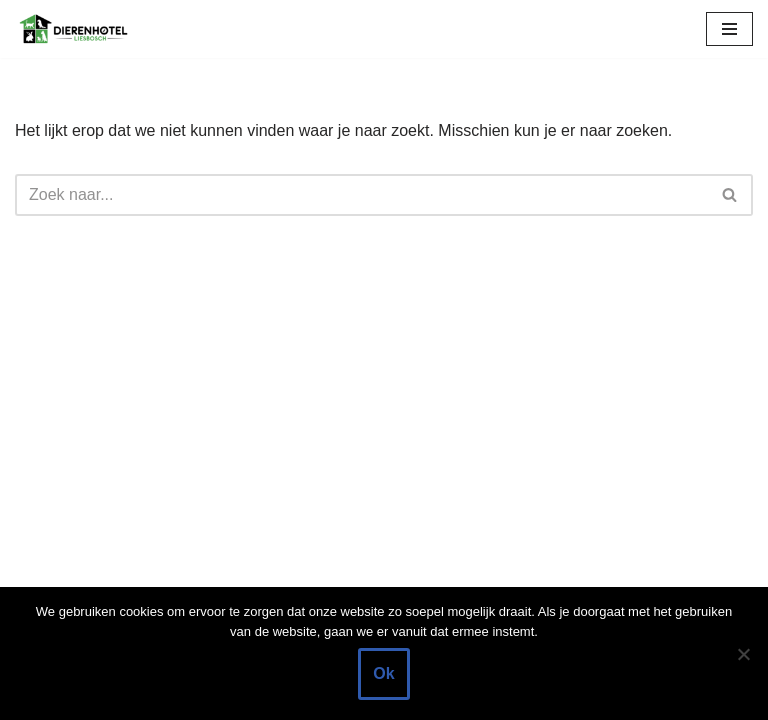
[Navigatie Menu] (729, 29)
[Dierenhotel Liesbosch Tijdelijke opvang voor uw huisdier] (75, 29)
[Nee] (743, 654)
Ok (383, 673)
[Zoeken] (361, 195)
